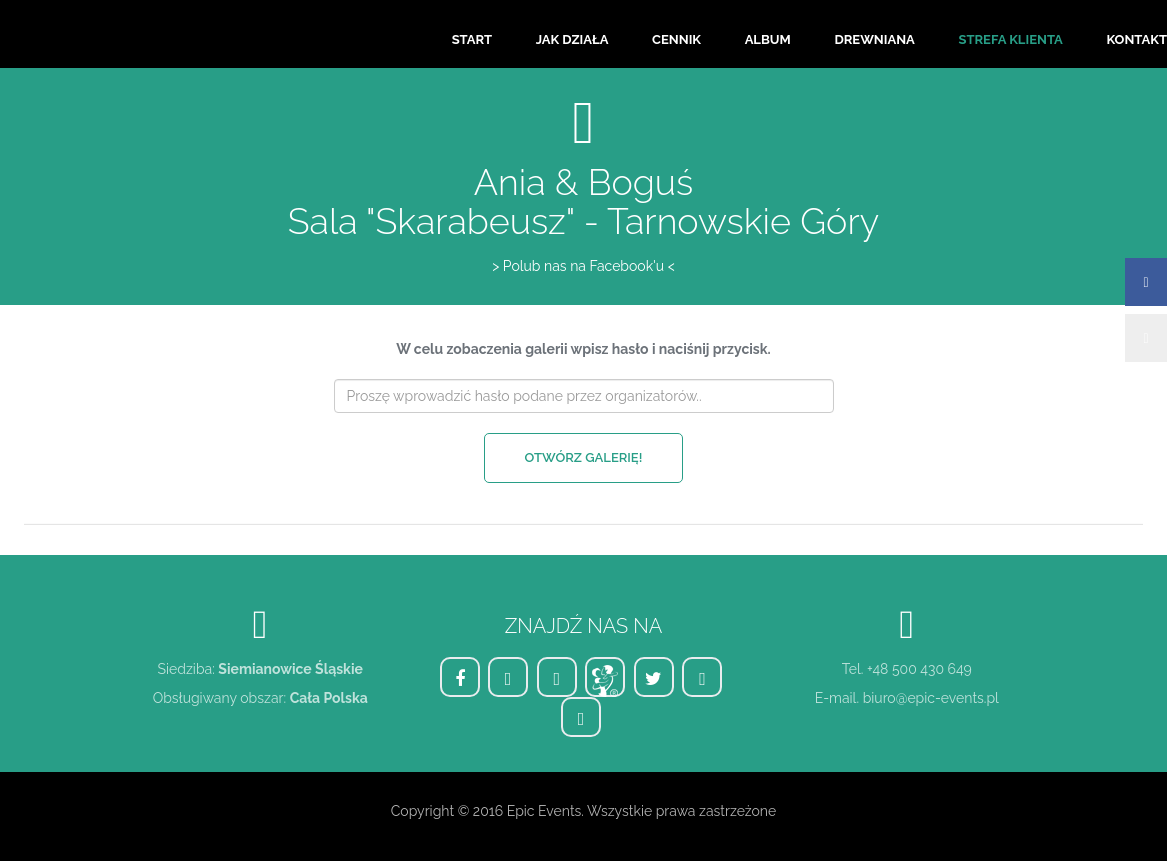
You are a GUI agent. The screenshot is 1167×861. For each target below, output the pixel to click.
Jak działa (572, 39)
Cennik (676, 39)
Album (768, 39)
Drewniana (874, 39)
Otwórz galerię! (584, 457)
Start (472, 39)
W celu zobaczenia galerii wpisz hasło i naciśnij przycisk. (583, 349)
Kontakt (1136, 39)
